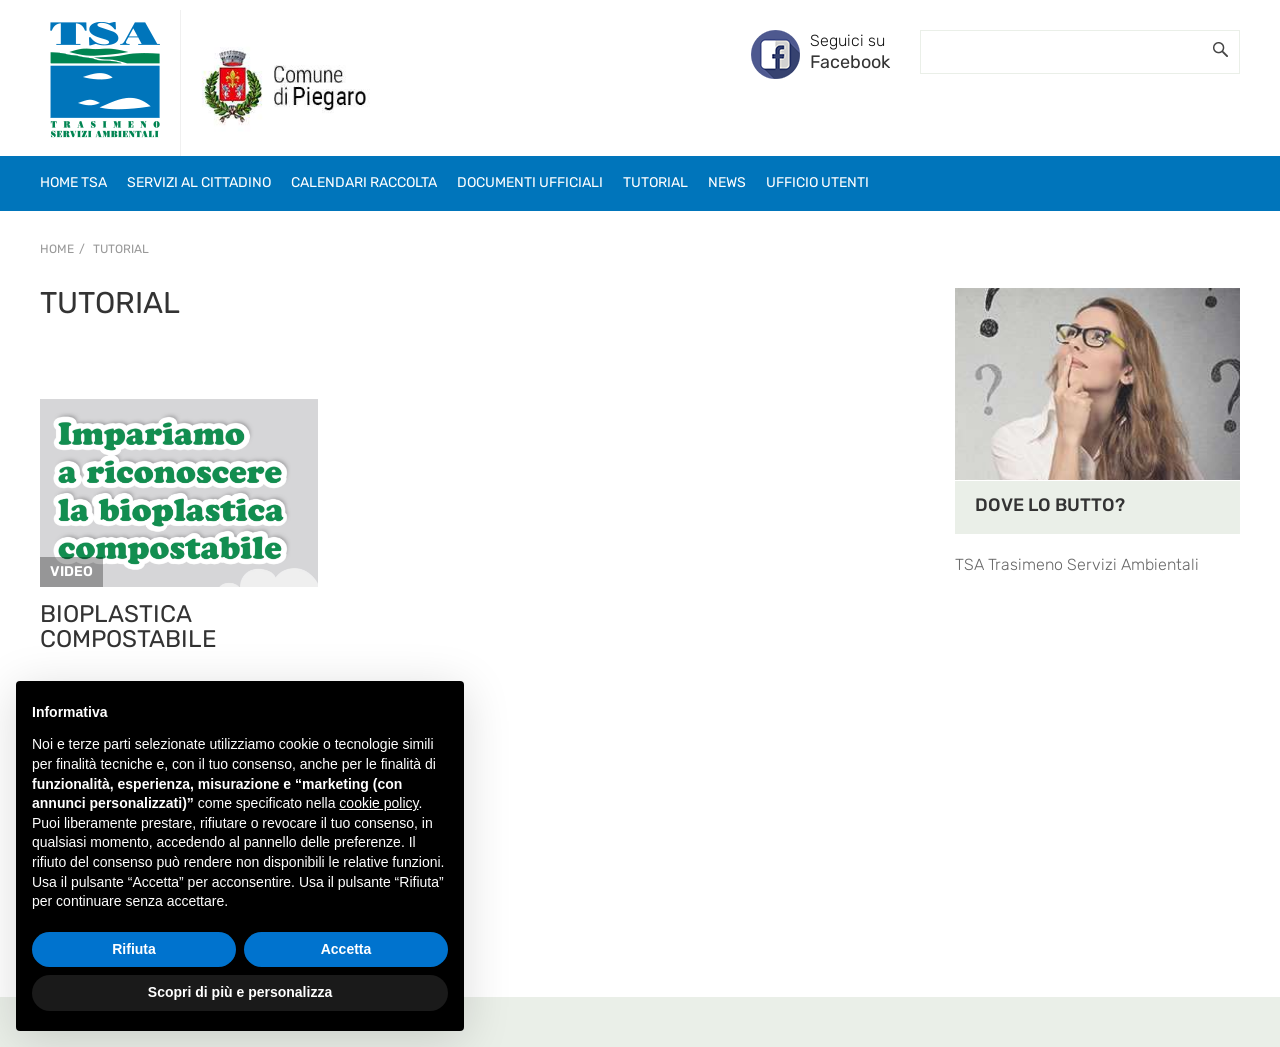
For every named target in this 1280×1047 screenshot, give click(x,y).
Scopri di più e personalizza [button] (240, 992)
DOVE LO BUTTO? (1050, 505)
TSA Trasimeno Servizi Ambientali (1077, 564)
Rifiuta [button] (134, 949)
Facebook (850, 62)
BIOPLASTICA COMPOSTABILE (128, 626)
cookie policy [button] (378, 803)
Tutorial (121, 249)
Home (57, 249)
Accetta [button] (346, 949)
